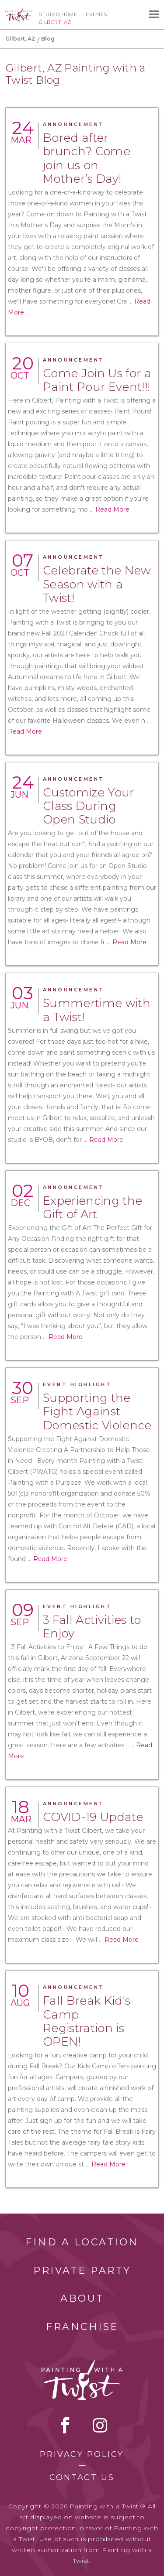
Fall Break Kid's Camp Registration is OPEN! (86, 2021)
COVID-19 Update (93, 1817)
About (82, 2298)
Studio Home (58, 14)
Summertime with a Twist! (96, 1010)
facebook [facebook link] (65, 2425)
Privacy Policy (82, 2454)
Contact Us (82, 2477)
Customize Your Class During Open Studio (88, 806)
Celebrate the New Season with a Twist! (97, 584)
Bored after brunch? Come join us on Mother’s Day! (86, 158)
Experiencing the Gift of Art (92, 1207)
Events (96, 14)
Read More (112, 509)
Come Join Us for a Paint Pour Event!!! (97, 380)
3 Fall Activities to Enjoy (92, 1626)
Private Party (82, 2270)
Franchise (82, 2327)
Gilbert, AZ (20, 38)
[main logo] (18, 12)
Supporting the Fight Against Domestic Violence (97, 1411)
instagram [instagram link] (100, 2425)
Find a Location (82, 2242)
